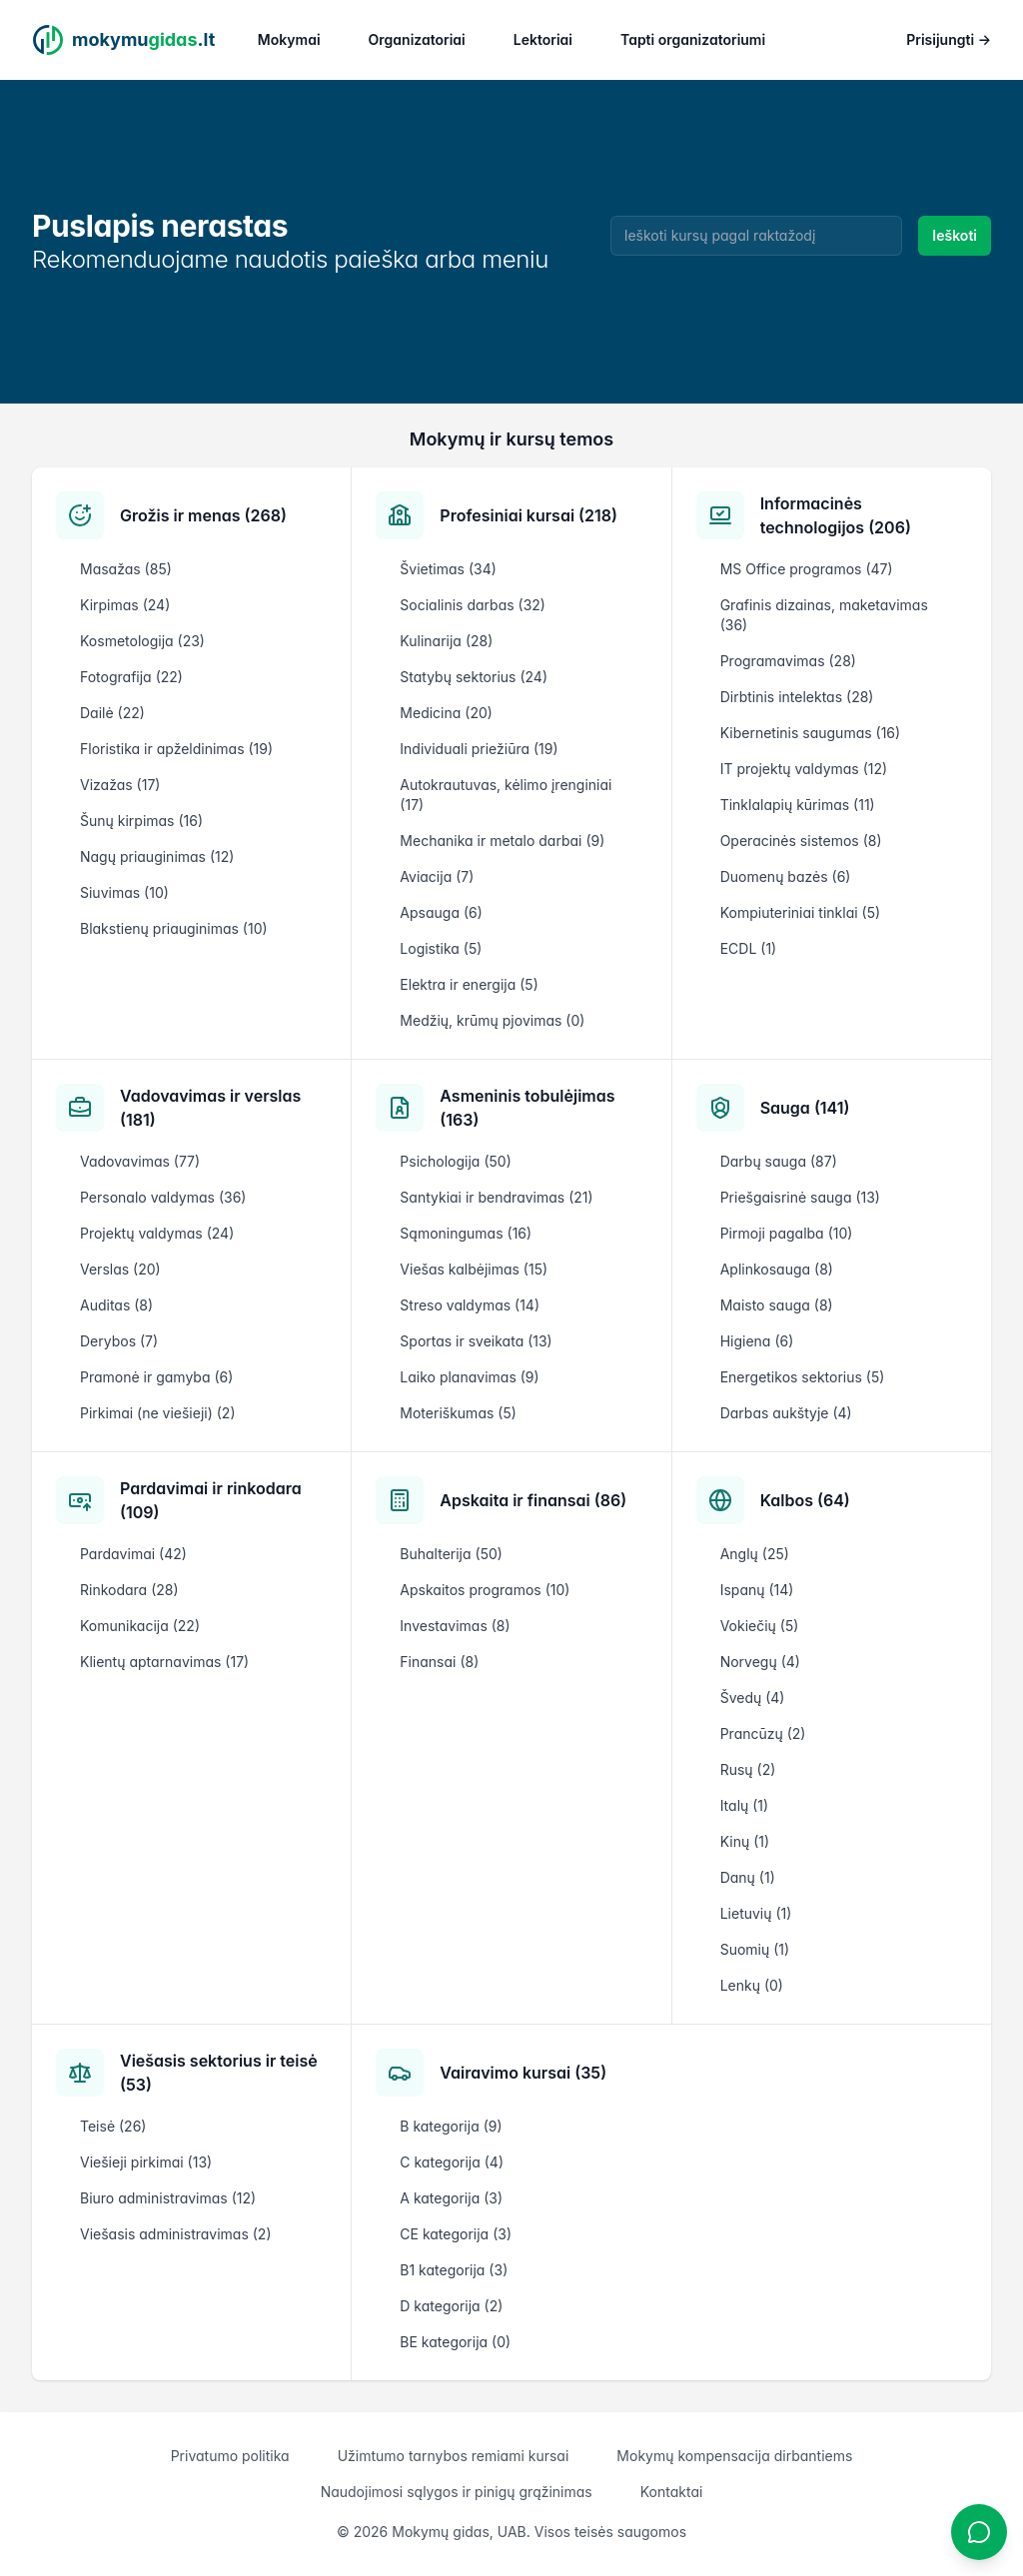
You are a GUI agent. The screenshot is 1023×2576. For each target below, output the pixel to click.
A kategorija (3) (451, 2197)
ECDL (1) (748, 948)
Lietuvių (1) (756, 1913)
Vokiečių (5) (759, 1625)
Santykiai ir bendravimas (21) (496, 1197)
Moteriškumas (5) (458, 1412)
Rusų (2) (748, 1769)
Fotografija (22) (131, 676)
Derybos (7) (119, 1340)
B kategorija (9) (451, 2126)
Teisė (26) (113, 2126)
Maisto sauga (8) (776, 1304)
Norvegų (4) (760, 1661)
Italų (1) (744, 1805)
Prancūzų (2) (763, 1733)
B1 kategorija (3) (454, 2269)
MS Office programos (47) (806, 568)
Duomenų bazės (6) (785, 876)
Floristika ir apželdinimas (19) (176, 748)
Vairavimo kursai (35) (523, 2073)
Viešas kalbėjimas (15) (473, 1269)
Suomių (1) (754, 1949)
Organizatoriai (417, 39)
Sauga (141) (805, 1108)
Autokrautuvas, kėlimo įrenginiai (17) (505, 794)
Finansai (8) (439, 1661)
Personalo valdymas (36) (163, 1197)
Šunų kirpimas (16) (141, 820)
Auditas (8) (116, 1304)
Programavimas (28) (788, 660)
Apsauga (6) (441, 912)
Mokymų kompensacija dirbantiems (734, 2455)
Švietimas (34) (448, 568)
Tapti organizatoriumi (692, 39)
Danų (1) (747, 1877)
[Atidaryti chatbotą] (979, 2532)
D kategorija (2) (451, 2305)
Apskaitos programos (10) (484, 1589)
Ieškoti (954, 235)
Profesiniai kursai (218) (528, 515)
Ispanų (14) (757, 1589)
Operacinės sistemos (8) (801, 840)
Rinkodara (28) (129, 1589)
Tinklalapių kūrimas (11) (797, 804)
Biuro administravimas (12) (168, 2197)
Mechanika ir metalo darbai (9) (502, 840)
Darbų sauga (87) (778, 1161)
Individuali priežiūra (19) (478, 748)
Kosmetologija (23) (142, 640)
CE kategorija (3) (456, 2233)
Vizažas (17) (120, 784)
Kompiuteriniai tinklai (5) (800, 912)
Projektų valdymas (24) (157, 1233)
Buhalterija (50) (451, 1553)
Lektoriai (542, 39)
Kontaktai (671, 2491)
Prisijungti (948, 39)
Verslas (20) (120, 1269)
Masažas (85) (126, 568)
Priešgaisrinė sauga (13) (800, 1197)
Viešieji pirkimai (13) (146, 2161)
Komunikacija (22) (140, 1625)
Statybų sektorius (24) (473, 676)
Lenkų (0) (751, 1985)
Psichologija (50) (455, 1161)
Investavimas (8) (455, 1625)
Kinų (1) (744, 1841)
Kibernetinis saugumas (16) (810, 732)
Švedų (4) (752, 1697)
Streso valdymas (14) (469, 1304)
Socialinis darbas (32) (472, 604)
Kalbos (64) (805, 1500)
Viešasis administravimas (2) (176, 2233)
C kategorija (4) (452, 2161)
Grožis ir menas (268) (203, 515)
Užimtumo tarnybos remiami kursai (453, 2455)
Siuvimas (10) (124, 892)
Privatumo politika (230, 2455)
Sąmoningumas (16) (465, 1233)
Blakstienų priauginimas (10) (174, 928)
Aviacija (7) (437, 876)
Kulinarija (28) (446, 640)
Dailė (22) (112, 712)
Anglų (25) (754, 1553)
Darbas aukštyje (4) (786, 1412)
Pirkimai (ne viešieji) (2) (158, 1412)
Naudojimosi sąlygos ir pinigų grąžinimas (456, 2491)
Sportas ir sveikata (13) (475, 1340)
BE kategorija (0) (455, 2341)
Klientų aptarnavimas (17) (164, 1661)
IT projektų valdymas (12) (803, 768)
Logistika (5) (441, 948)
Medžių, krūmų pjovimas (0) (492, 1020)
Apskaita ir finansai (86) (533, 1500)
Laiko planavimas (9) (469, 1376)
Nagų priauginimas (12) (157, 856)
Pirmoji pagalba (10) (786, 1233)
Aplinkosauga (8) (776, 1269)
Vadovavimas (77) (140, 1161)
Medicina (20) (446, 712)
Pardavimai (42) (133, 1553)
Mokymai (289, 39)
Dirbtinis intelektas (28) (797, 696)
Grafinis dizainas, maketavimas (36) (824, 614)
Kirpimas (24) (125, 604)
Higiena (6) (757, 1340)
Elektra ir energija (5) (468, 984)
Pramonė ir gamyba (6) (156, 1376)
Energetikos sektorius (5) (802, 1376)
